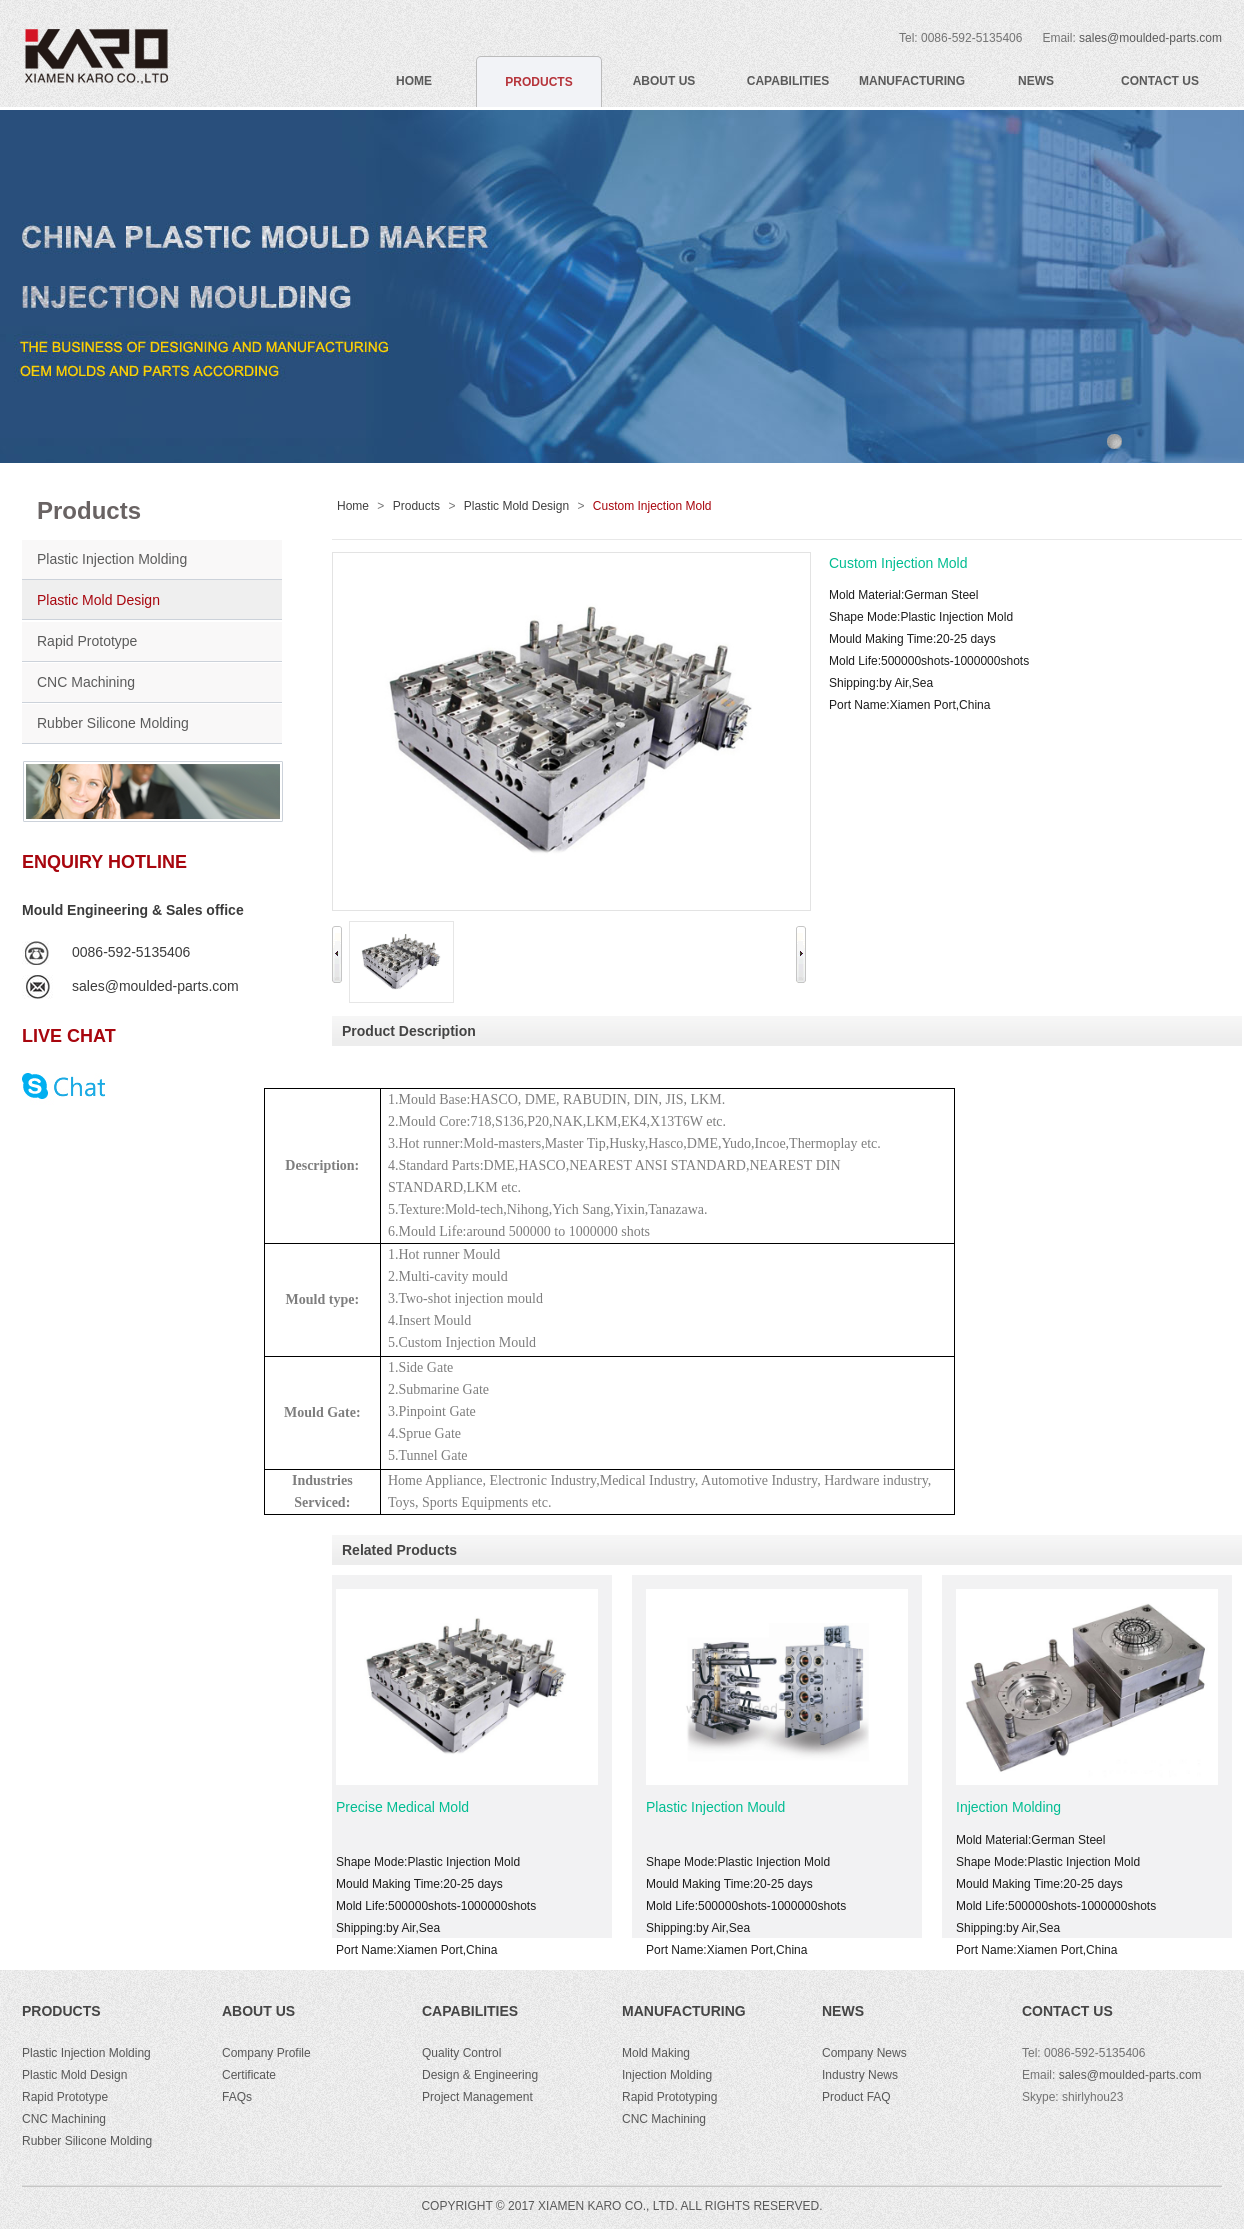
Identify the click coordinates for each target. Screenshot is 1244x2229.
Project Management (477, 2097)
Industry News (860, 2075)
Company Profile (266, 2053)
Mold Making (656, 2053)
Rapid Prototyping (669, 2097)
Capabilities (470, 2011)
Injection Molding (1018, 1807)
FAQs (237, 2097)
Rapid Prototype (87, 641)
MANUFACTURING (912, 81)
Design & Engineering (480, 2075)
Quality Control (461, 2053)
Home (353, 506)
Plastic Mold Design (98, 600)
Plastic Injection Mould (725, 1807)
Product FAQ (856, 2097)
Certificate (249, 2075)
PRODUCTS (538, 82)
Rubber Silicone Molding (113, 723)
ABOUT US (664, 81)
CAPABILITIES (788, 81)
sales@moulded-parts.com (1150, 38)
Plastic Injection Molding (112, 559)
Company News (864, 2053)
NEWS (1036, 81)
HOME (414, 81)
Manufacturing (684, 2011)
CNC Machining (86, 682)
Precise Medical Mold (412, 1807)
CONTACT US (1160, 81)
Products (416, 506)
